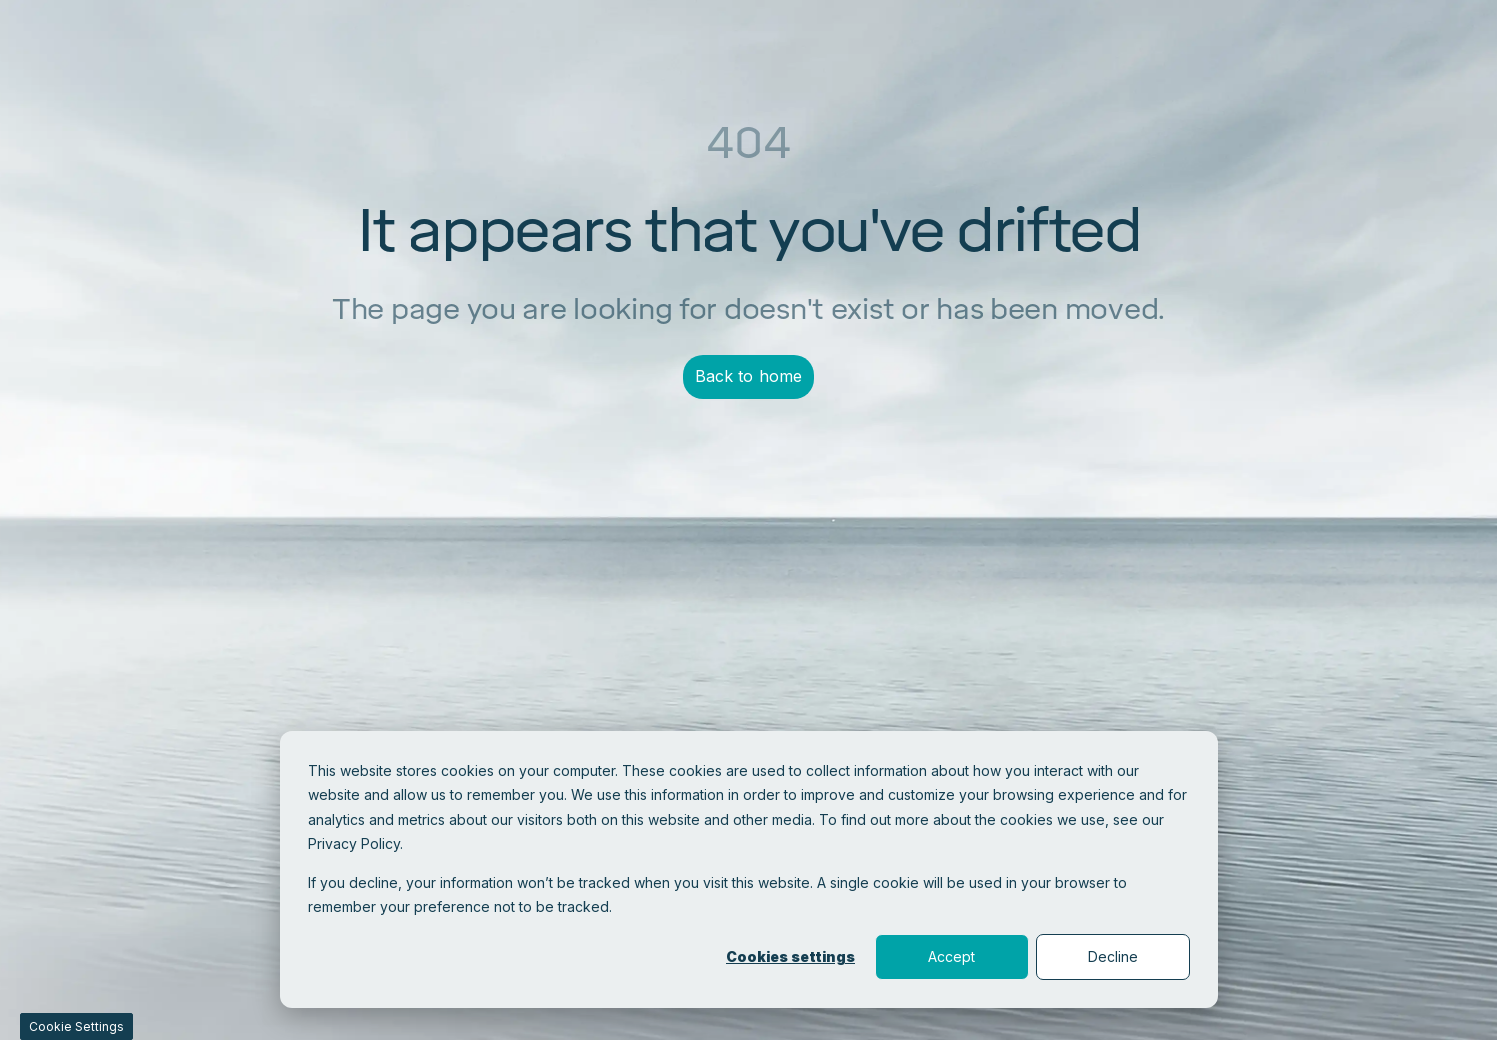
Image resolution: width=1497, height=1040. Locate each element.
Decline (1113, 956)
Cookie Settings (76, 1026)
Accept (951, 956)
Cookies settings (790, 956)
